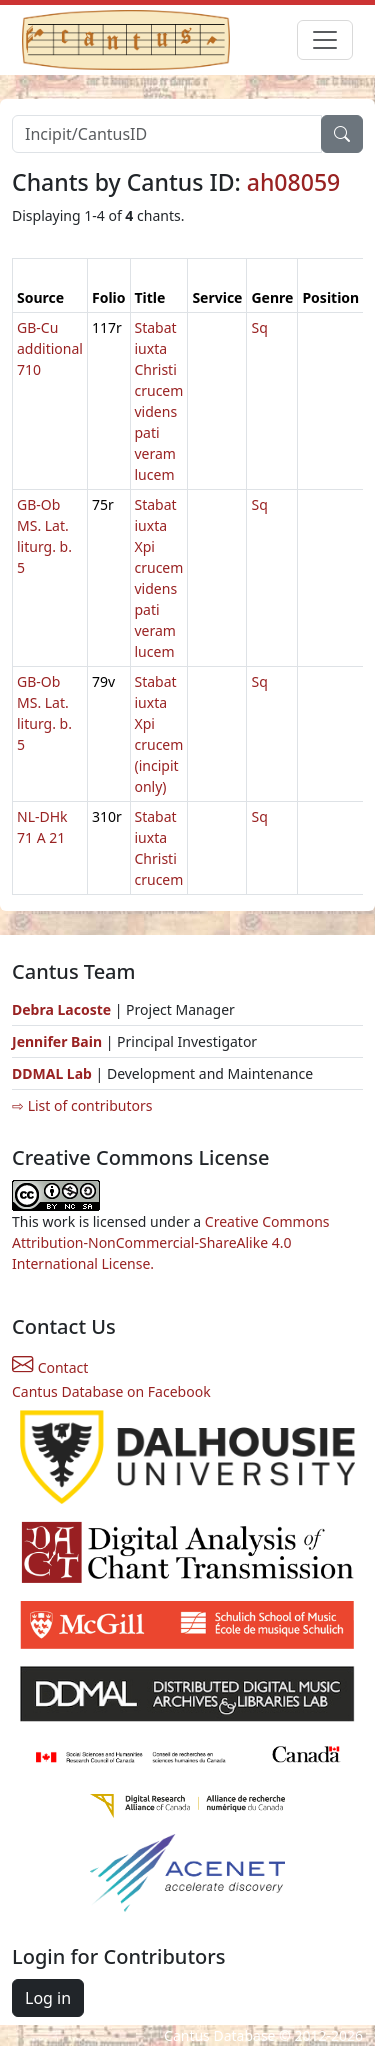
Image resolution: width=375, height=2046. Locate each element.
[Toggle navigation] (325, 40)
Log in (48, 1998)
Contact (50, 1367)
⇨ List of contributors (82, 1105)
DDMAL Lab (52, 1073)
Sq (259, 327)
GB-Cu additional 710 (50, 348)
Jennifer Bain (59, 1041)
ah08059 (294, 182)
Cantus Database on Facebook (111, 1391)
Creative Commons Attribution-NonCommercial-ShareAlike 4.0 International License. (171, 1242)
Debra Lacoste (61, 1009)
